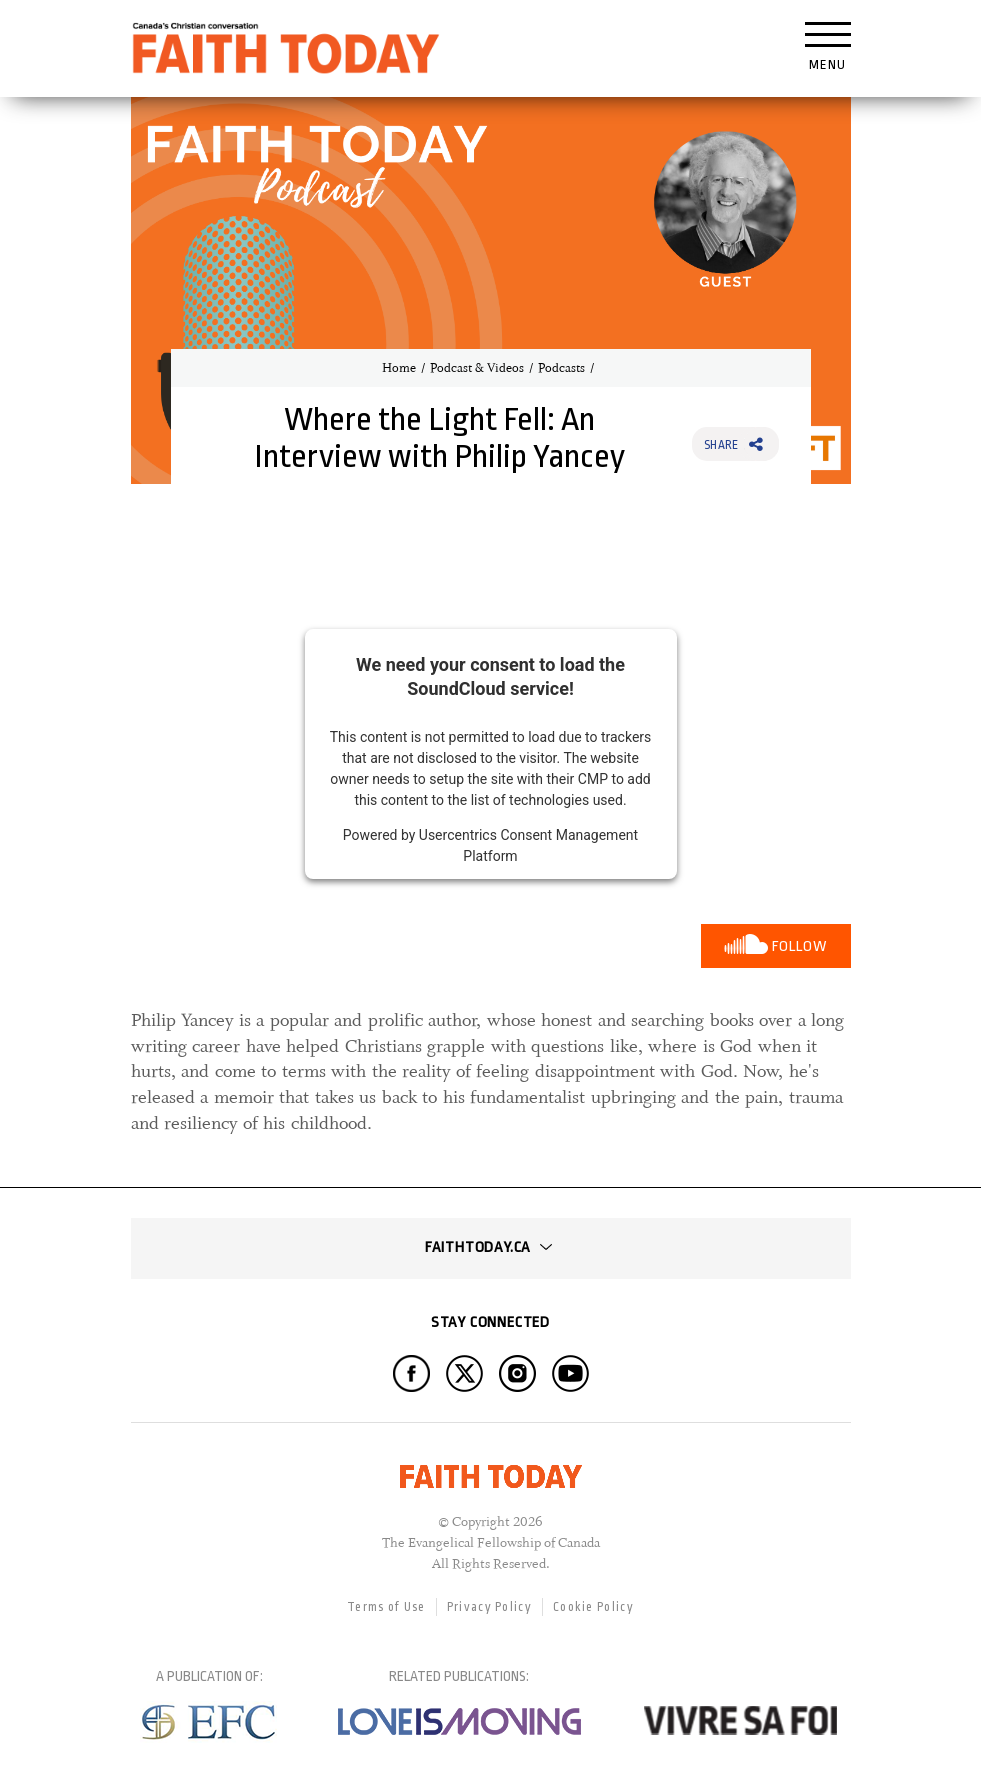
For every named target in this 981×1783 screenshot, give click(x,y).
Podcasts (561, 368)
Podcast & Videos (477, 368)
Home (399, 368)
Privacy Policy (489, 1607)
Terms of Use (386, 1607)
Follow (799, 946)
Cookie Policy (593, 1607)
